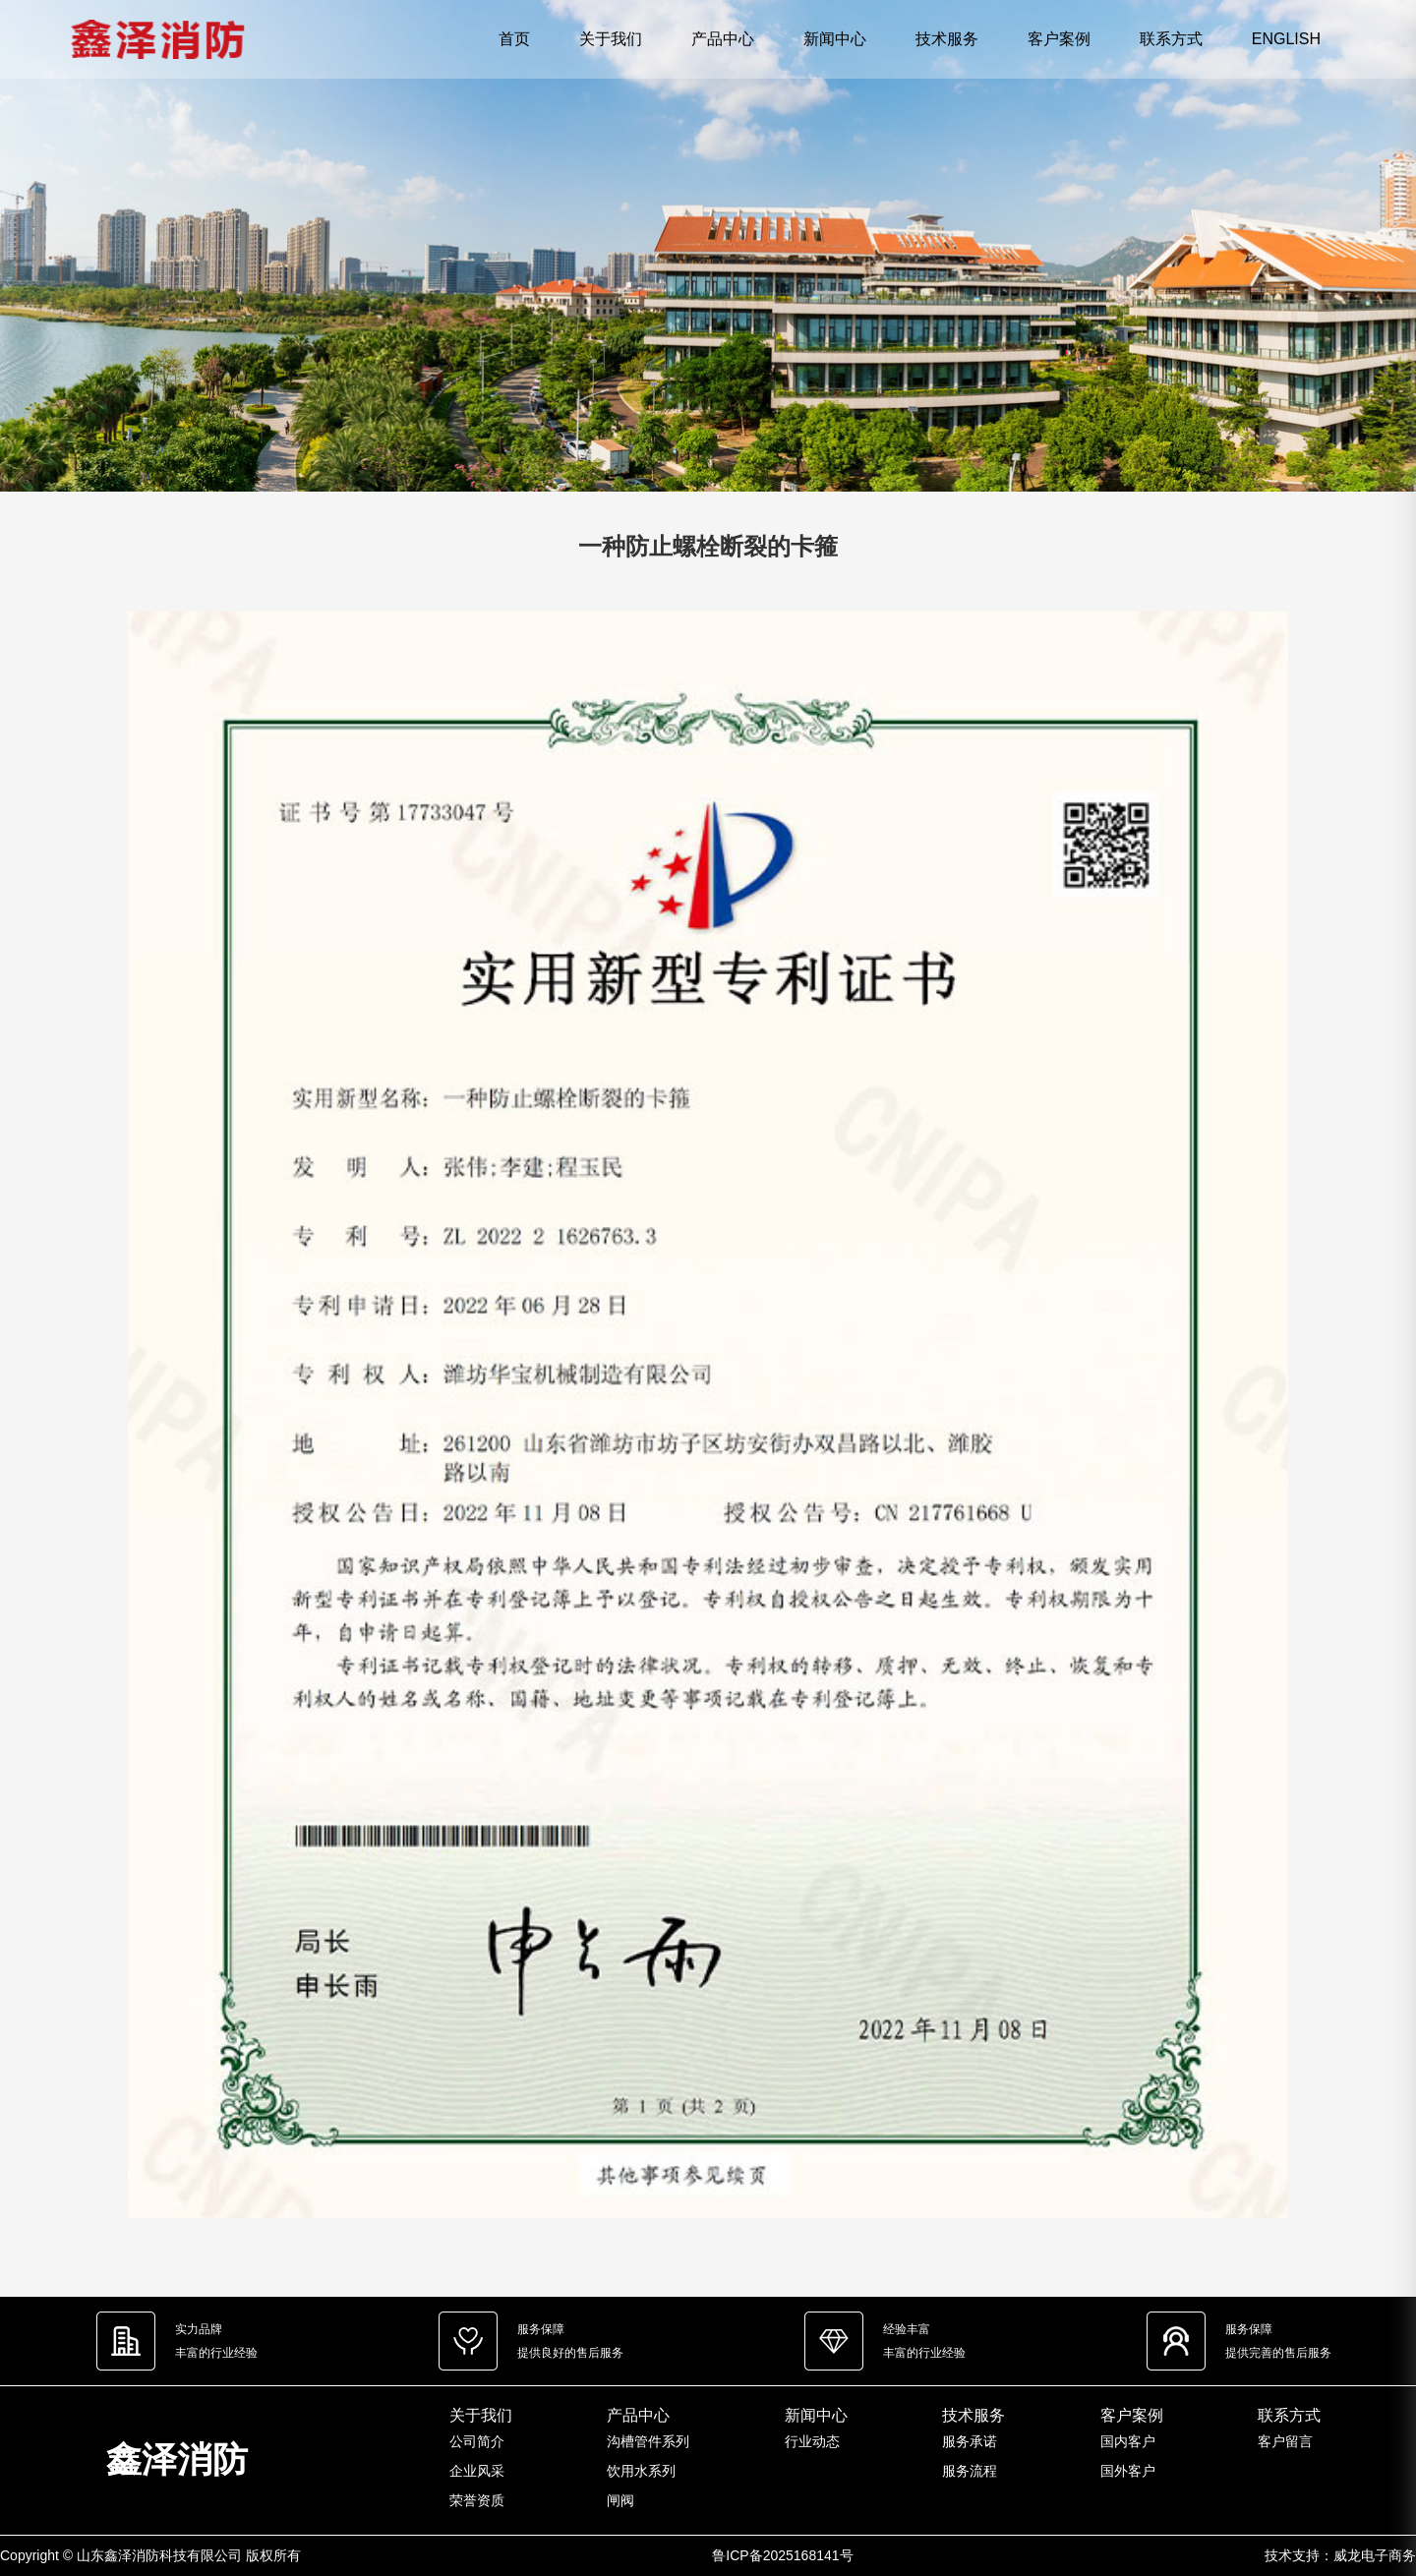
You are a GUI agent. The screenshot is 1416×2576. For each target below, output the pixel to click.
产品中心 (722, 38)
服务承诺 (969, 2441)
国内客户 (1127, 2441)
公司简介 (476, 2441)
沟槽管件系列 (648, 2441)
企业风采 (476, 2471)
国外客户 (1127, 2471)
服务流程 (969, 2471)
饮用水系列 (641, 2471)
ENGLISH (1286, 38)
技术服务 (946, 38)
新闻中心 (834, 38)
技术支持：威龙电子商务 (1340, 2555)
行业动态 (812, 2441)
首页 (514, 38)
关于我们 (610, 38)
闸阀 (620, 2500)
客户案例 (1059, 38)
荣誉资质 (476, 2500)
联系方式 (1171, 38)
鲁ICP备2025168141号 (782, 2555)
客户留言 (1285, 2441)
